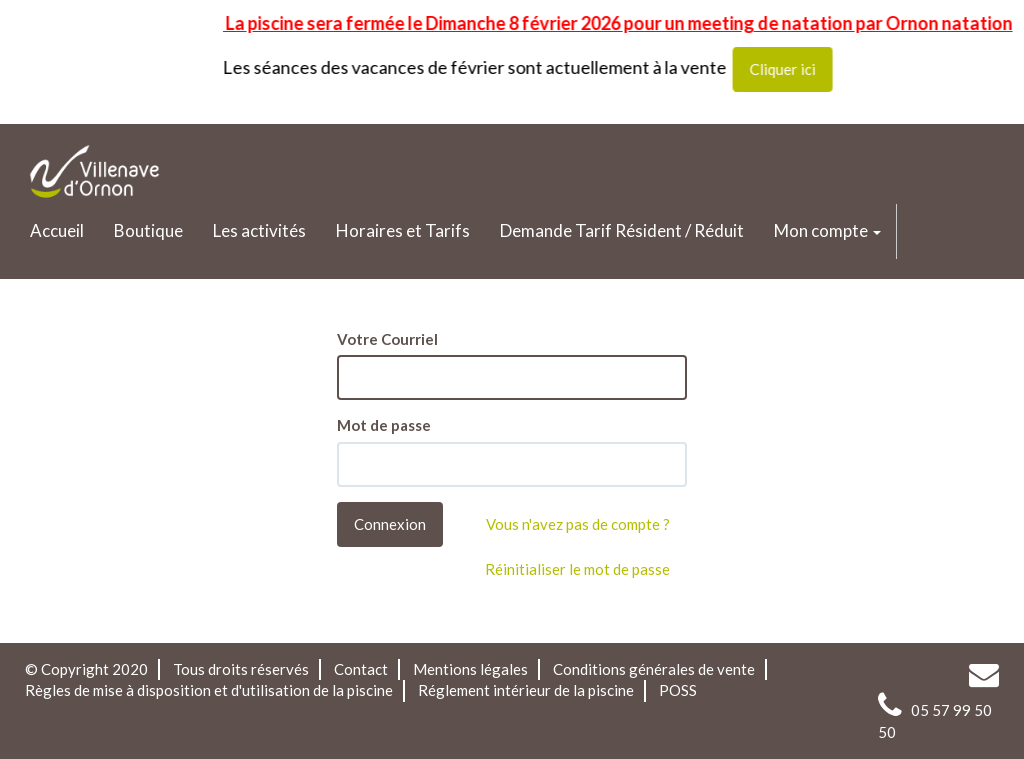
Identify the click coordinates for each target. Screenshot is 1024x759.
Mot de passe (384, 425)
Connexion (390, 524)
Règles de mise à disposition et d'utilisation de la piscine (209, 690)
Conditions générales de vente (654, 669)
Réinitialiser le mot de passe (577, 569)
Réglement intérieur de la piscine (526, 690)
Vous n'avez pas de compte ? (578, 524)
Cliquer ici (760, 69)
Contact (361, 669)
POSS (678, 690)
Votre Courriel (387, 339)
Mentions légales (470, 669)
